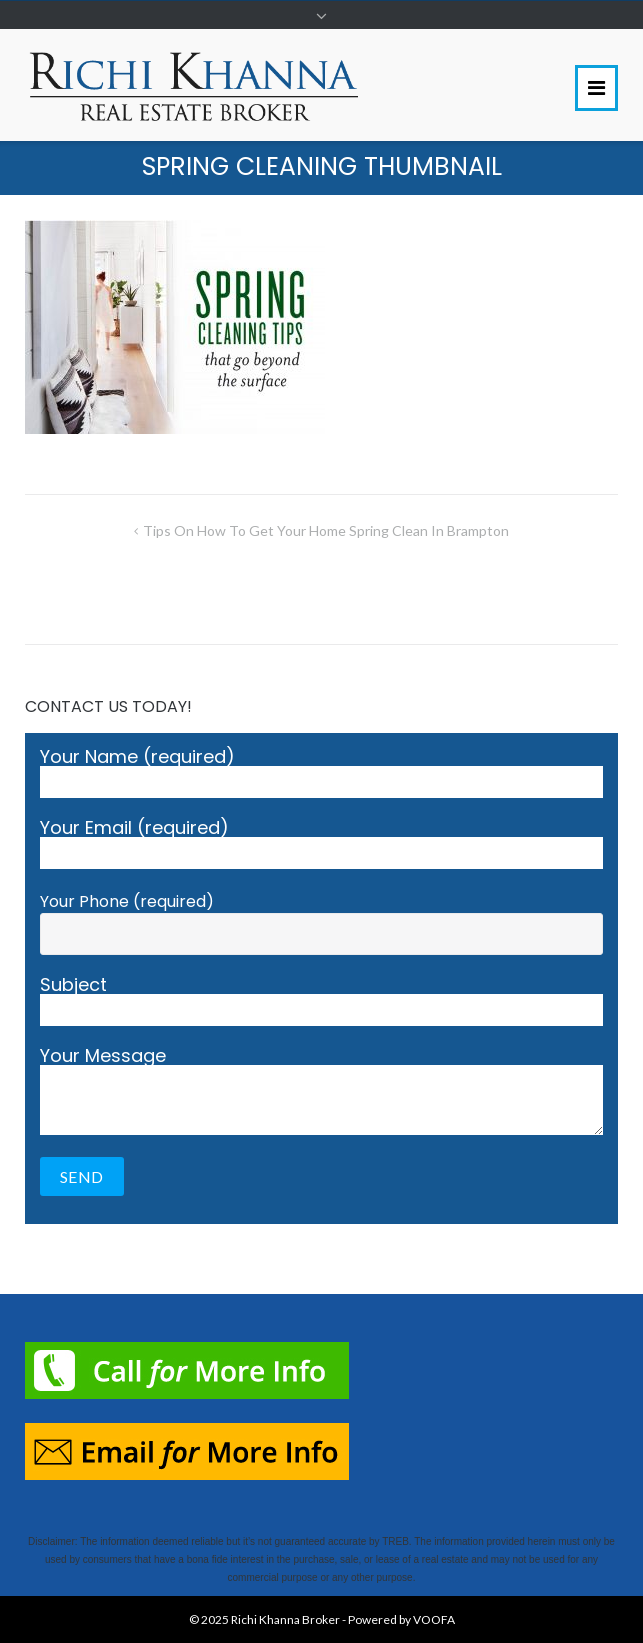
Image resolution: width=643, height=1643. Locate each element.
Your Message (321, 1091)
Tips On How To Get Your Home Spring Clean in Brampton (326, 530)
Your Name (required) (321, 773)
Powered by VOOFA (401, 1619)
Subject (321, 1001)
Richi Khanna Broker (285, 1619)
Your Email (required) (321, 844)
